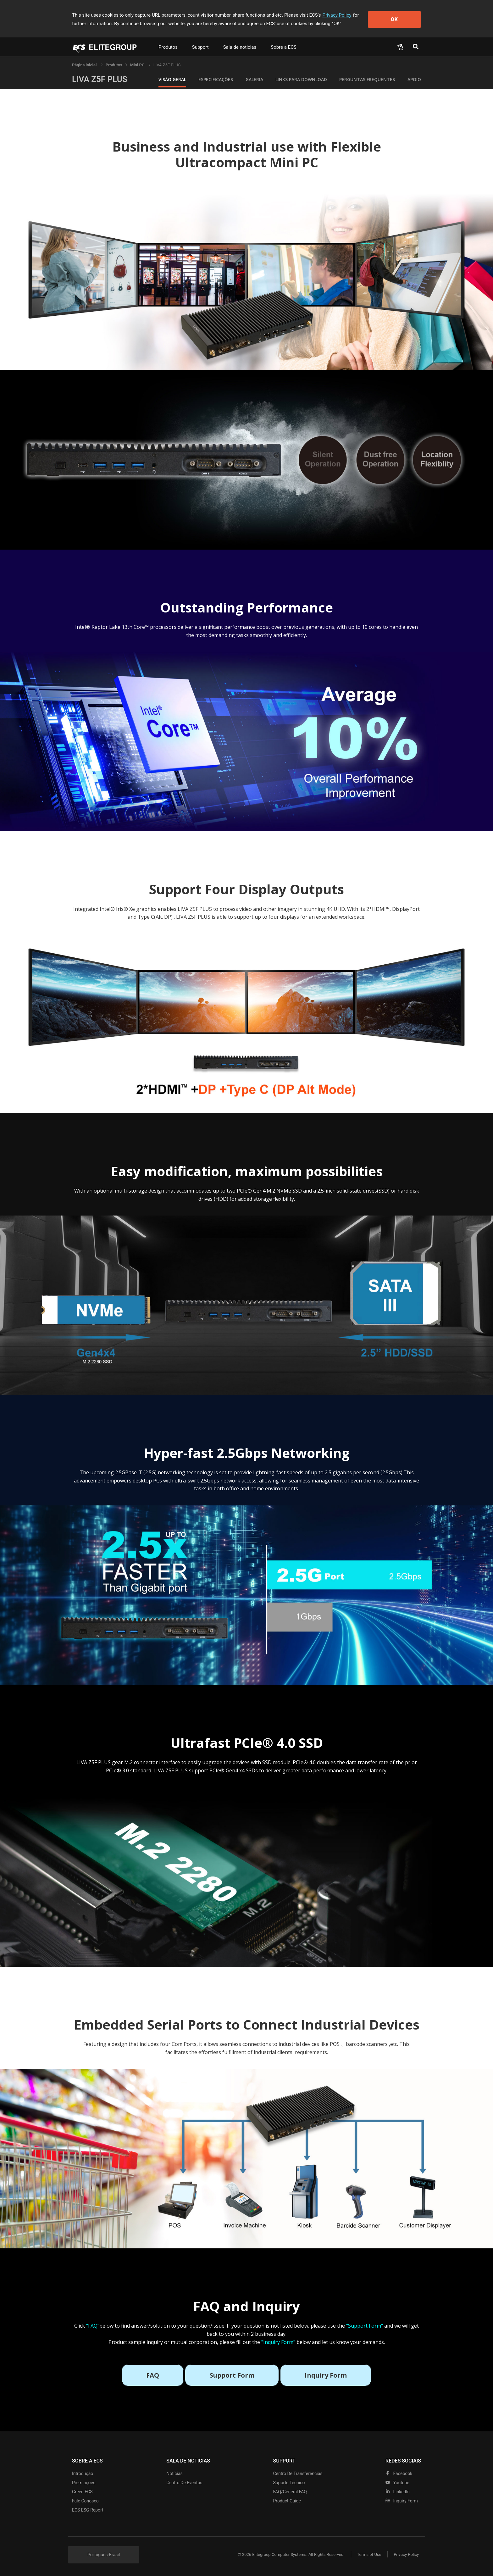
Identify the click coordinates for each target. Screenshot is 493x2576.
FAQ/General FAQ (290, 2491)
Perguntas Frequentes (367, 79)
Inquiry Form (401, 2500)
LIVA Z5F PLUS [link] (167, 65)
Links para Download (301, 79)
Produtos (168, 47)
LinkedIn (397, 2491)
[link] (114, 65)
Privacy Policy (336, 15)
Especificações (215, 79)
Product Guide (287, 2500)
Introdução (82, 2473)
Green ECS (82, 2491)
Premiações (83, 2482)
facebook (398, 2473)
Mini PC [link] (138, 65)
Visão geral (172, 79)
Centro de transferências (298, 2473)
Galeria (254, 79)
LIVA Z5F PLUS (99, 79)
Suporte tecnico (289, 2482)
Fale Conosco (85, 2500)
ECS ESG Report (87, 2509)
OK (395, 19)
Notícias (174, 2473)
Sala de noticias (240, 47)
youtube (397, 2482)
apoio (414, 79)
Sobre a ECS (283, 47)
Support (200, 47)
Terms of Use (369, 2554)
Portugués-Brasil (103, 2554)
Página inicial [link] (85, 65)
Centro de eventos (184, 2482)
